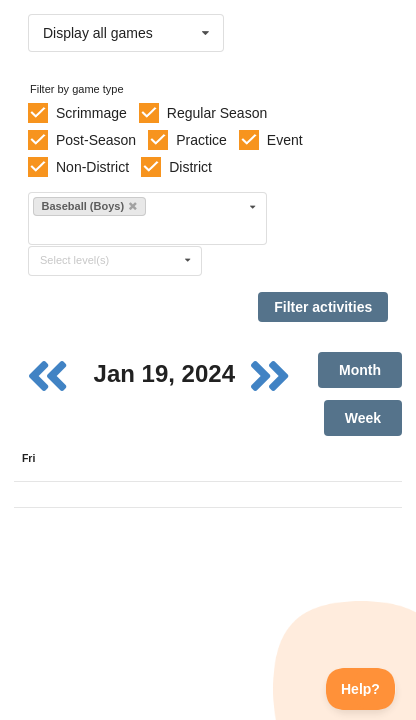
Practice (201, 140)
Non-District (92, 167)
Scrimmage (91, 113)
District (190, 167)
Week (363, 418)
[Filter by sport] (139, 229)
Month (360, 370)
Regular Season (217, 113)
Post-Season (96, 140)
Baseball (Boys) (90, 206)
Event (285, 140)
